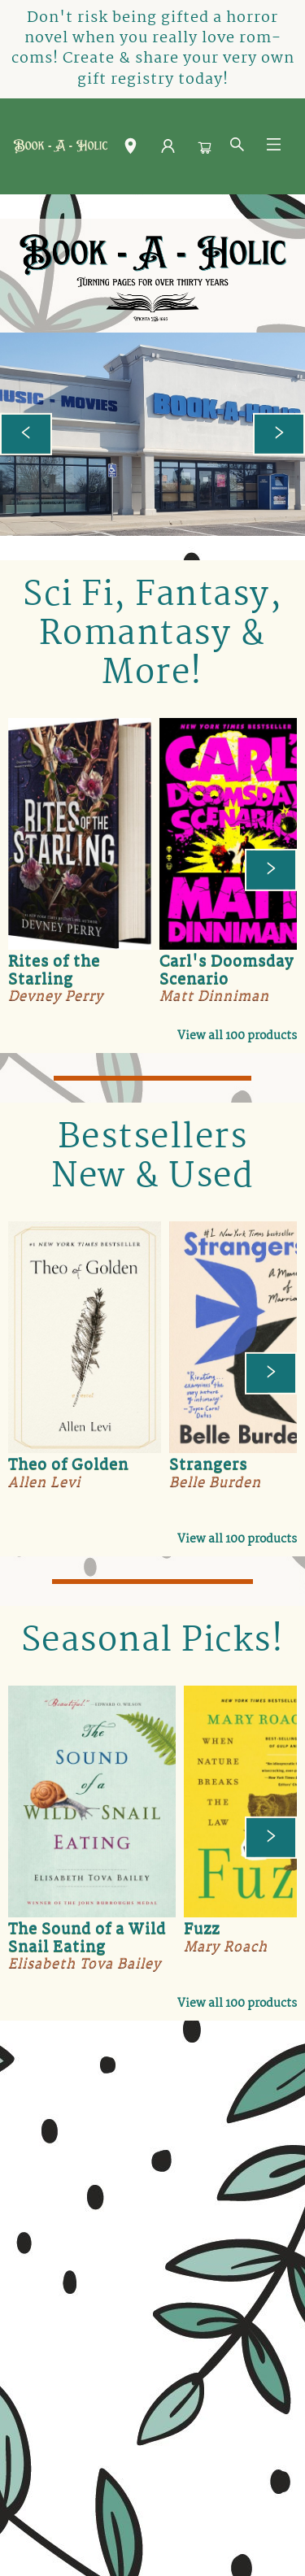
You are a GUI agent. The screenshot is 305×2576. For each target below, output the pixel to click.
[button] (130, 149)
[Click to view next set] (271, 870)
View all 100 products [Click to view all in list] (237, 1036)
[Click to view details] (79, 834)
